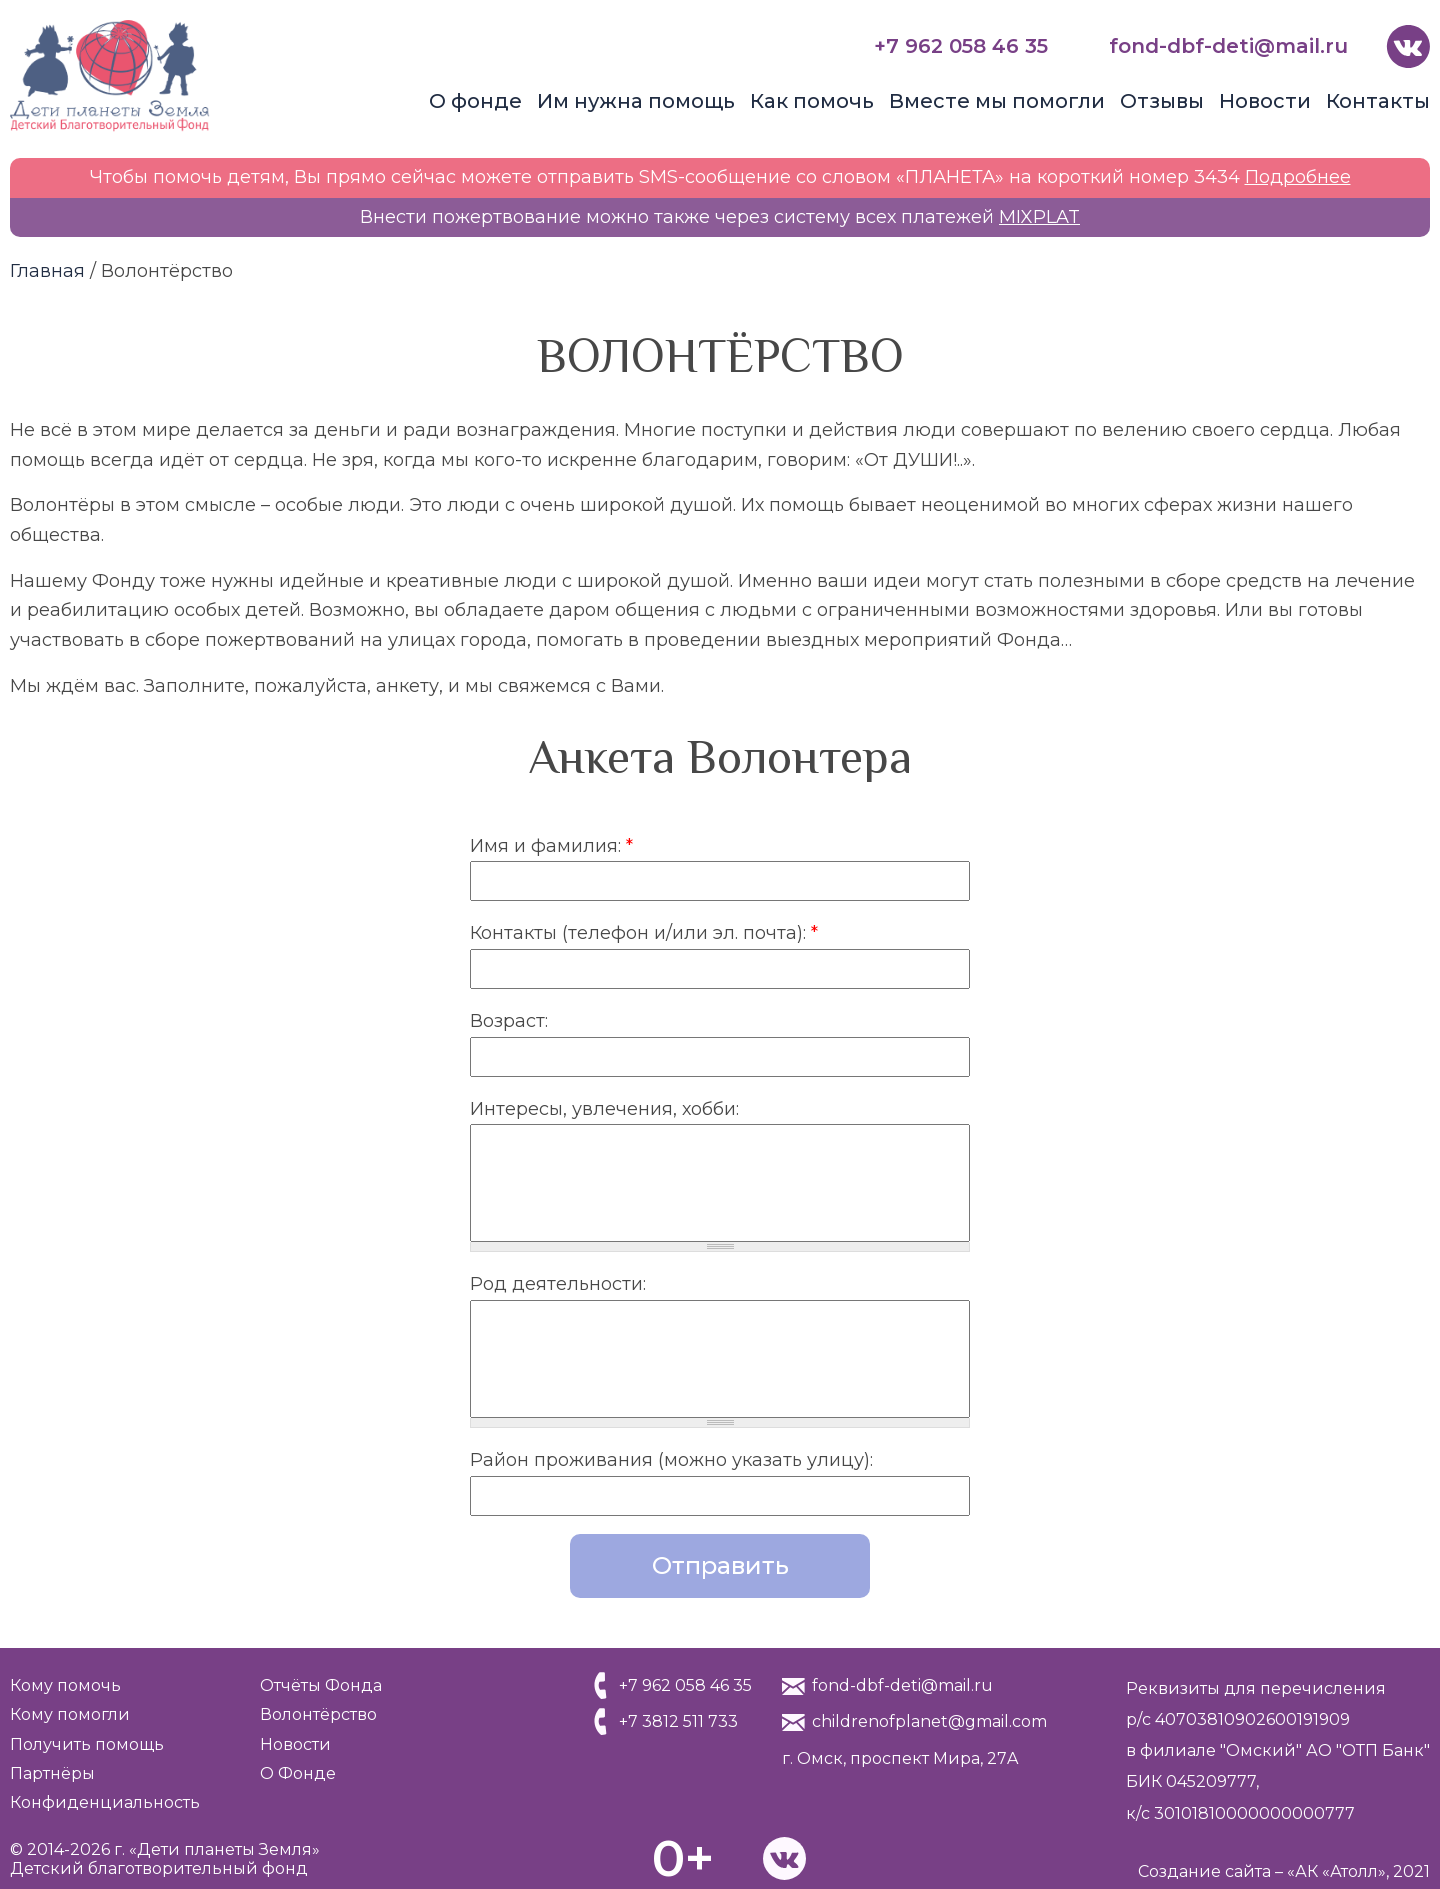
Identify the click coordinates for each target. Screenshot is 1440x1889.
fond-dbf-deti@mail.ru (1228, 46)
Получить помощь (87, 1744)
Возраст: (509, 1021)
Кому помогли (70, 1714)
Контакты (1378, 101)
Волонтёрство (318, 1714)
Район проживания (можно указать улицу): (671, 1460)
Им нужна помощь (636, 101)
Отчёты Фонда (321, 1685)
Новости (1265, 101)
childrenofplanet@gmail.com (929, 1721)
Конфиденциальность (105, 1802)
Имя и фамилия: (551, 846)
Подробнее (1298, 177)
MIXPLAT (1039, 217)
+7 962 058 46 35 (961, 46)
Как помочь (812, 101)
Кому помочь (65, 1685)
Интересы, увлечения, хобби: (604, 1109)
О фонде (475, 101)
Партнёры (52, 1773)
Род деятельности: (558, 1284)
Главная (47, 271)
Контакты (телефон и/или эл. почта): (644, 933)
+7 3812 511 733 (678, 1721)
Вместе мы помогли (997, 101)
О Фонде (298, 1773)
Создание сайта (1204, 1871)
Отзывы (1162, 101)
